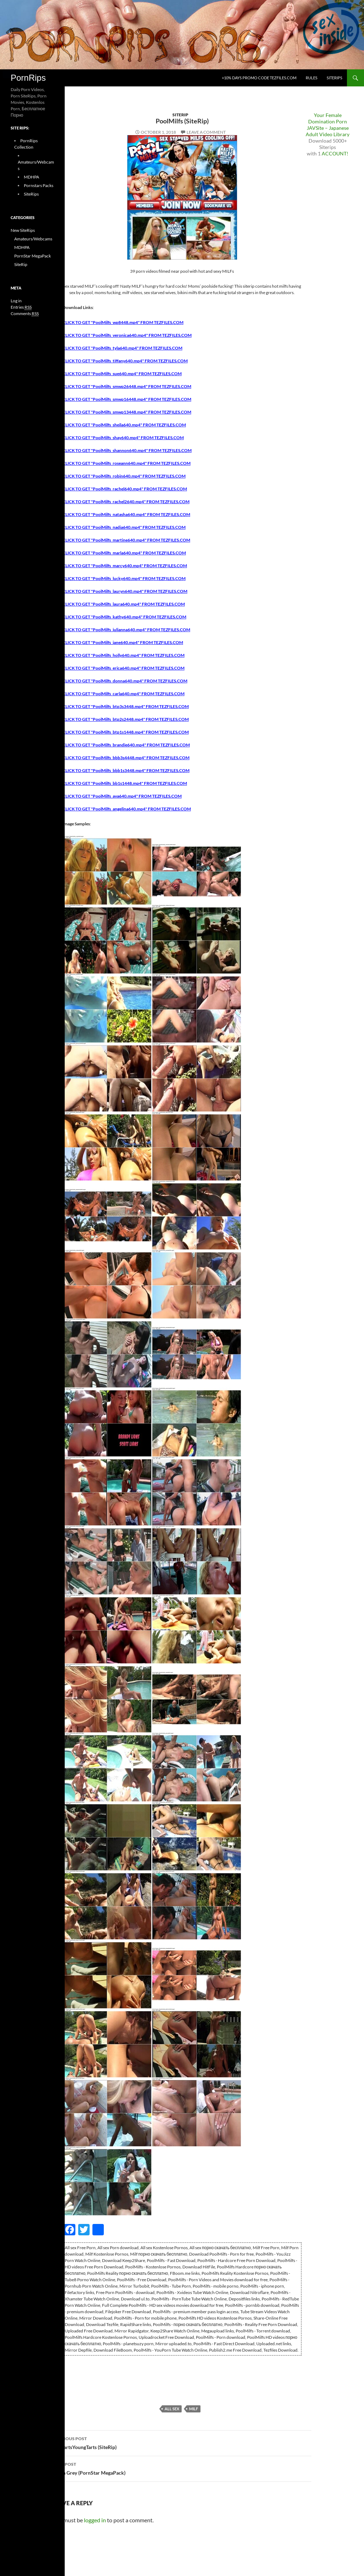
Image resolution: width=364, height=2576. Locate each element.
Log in (16, 300)
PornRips (28, 78)
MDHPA (31, 177)
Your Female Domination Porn (327, 118)
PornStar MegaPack (32, 256)
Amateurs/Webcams (33, 238)
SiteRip (180, 114)
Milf (193, 2408)
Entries (21, 307)
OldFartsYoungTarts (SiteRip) (182, 2442)
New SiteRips (23, 230)
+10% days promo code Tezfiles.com (259, 77)
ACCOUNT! (335, 153)
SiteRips (334, 77)
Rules (311, 77)
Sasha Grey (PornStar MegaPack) (182, 2468)
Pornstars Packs (38, 185)
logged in (95, 2520)
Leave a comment (206, 132)
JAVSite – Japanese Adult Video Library (327, 131)
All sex (172, 2408)
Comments (25, 313)
